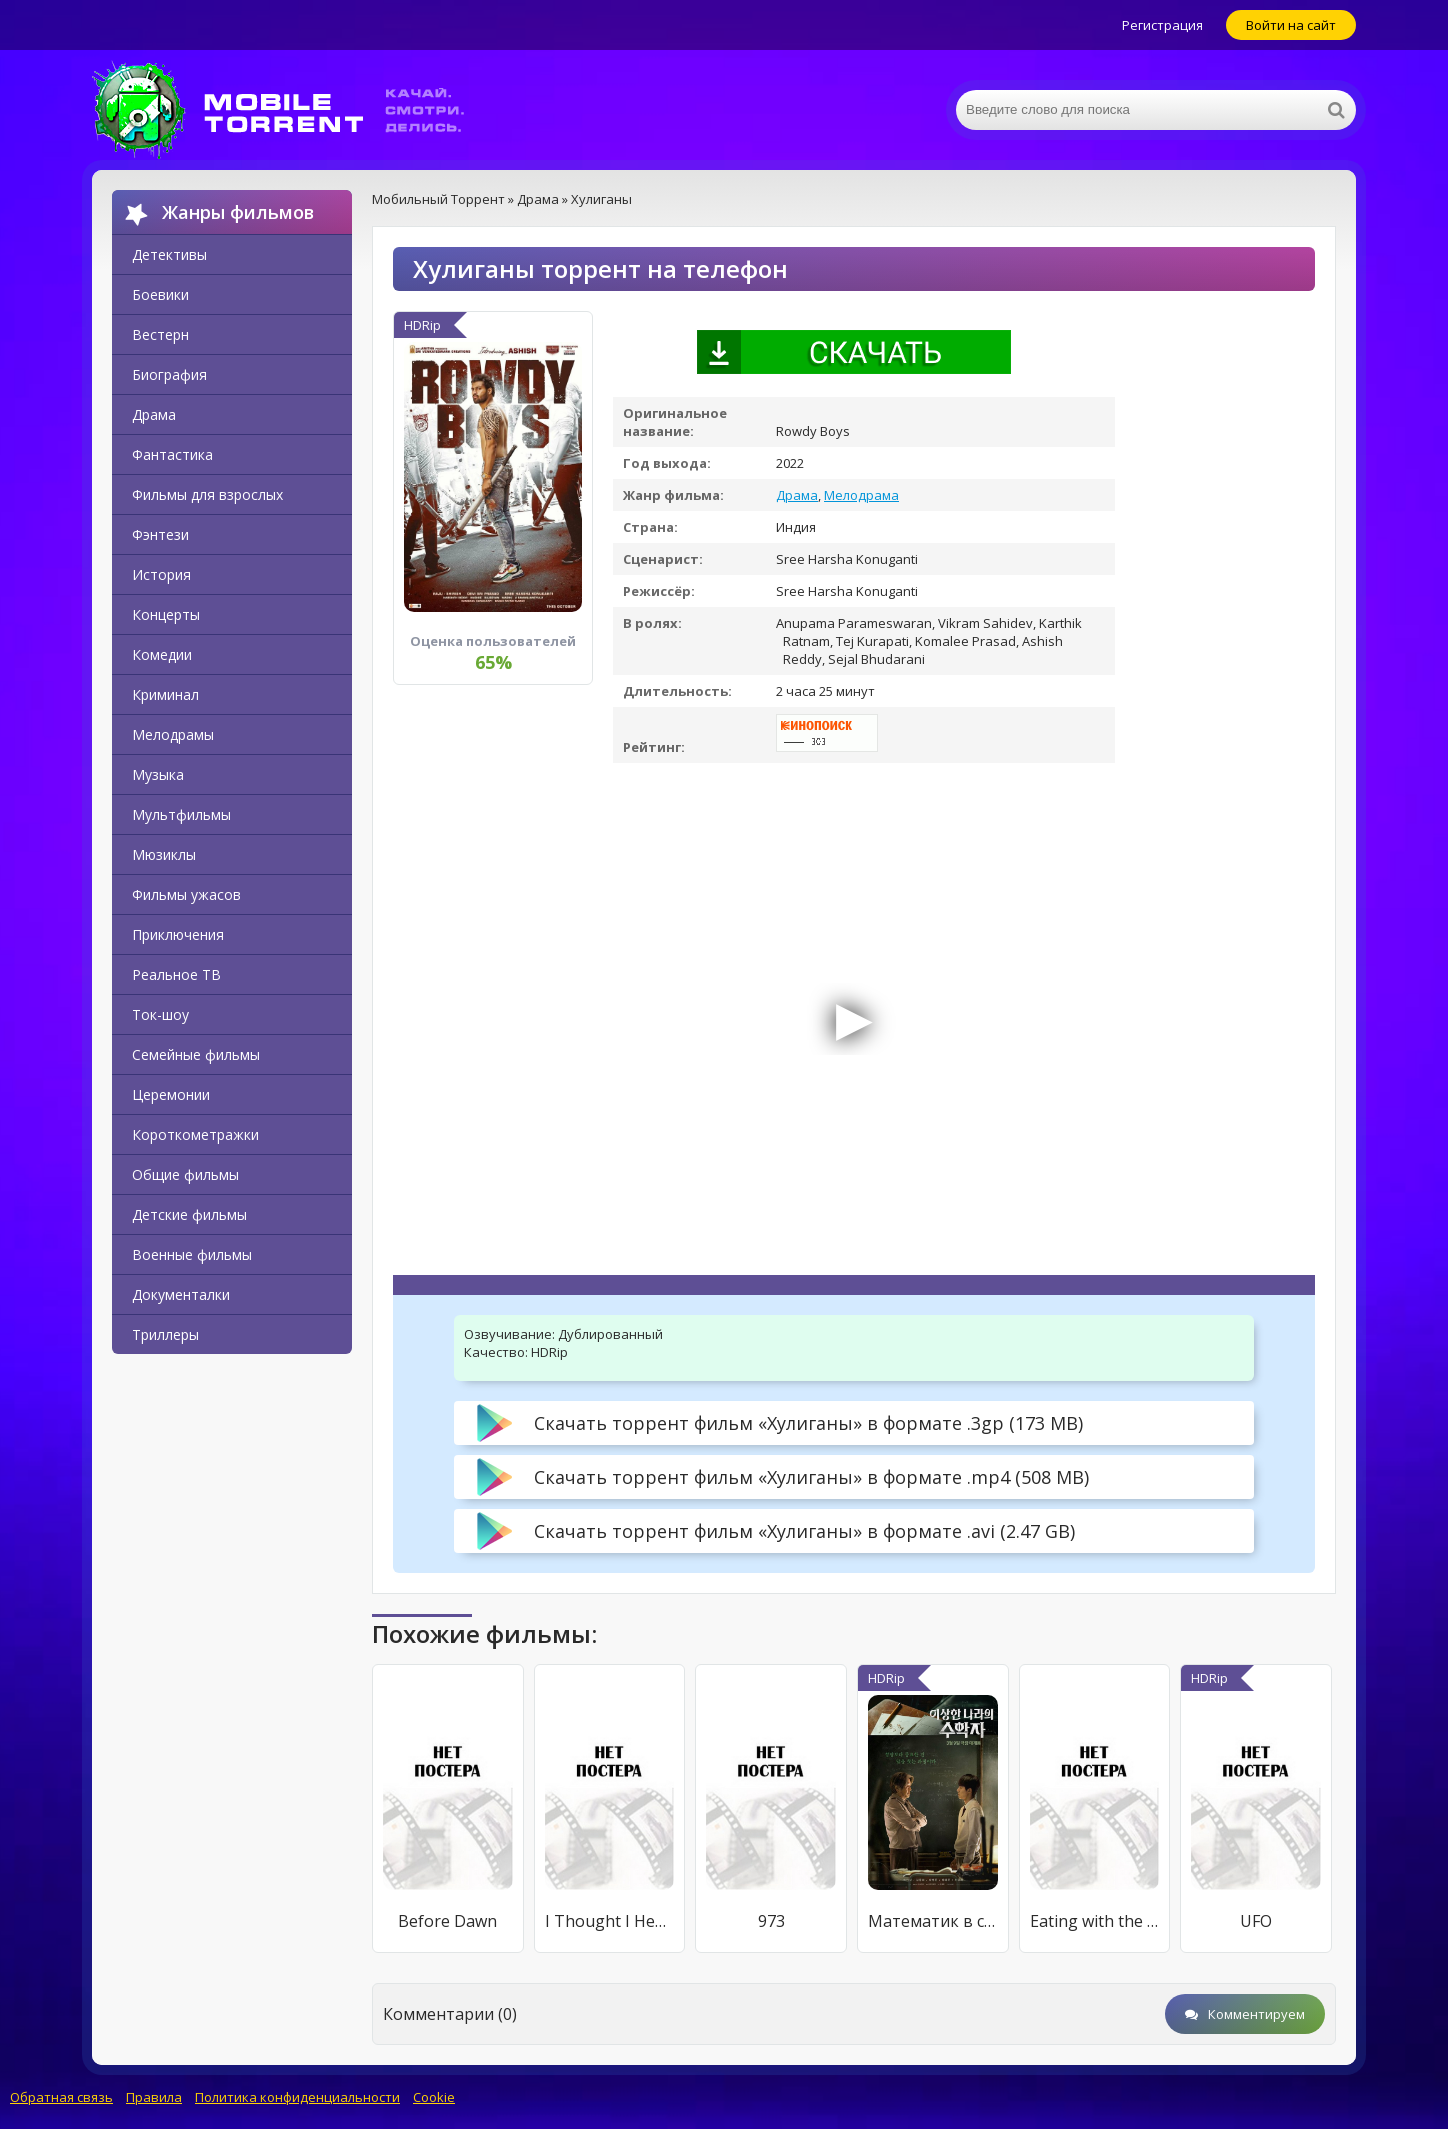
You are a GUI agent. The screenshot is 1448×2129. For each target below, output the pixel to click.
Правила (154, 2097)
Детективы (169, 254)
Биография (169, 374)
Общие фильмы (185, 1174)
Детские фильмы (189, 1214)
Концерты (166, 614)
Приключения (178, 934)
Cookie (434, 2097)
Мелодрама (861, 495)
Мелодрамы (173, 734)
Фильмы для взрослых (207, 494)
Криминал (165, 694)
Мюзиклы (164, 854)
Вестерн (160, 334)
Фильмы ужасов (186, 894)
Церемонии (171, 1094)
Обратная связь (61, 2097)
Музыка (158, 774)
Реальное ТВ (176, 974)
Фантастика (172, 454)
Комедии (162, 654)
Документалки (181, 1294)
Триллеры (165, 1334)
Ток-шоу (160, 1014)
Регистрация (1162, 25)
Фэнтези (160, 534)
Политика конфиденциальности (297, 2097)
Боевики (160, 294)
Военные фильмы (192, 1254)
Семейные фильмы (196, 1054)
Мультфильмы (181, 814)
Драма (154, 414)
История (161, 574)
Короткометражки (195, 1134)
